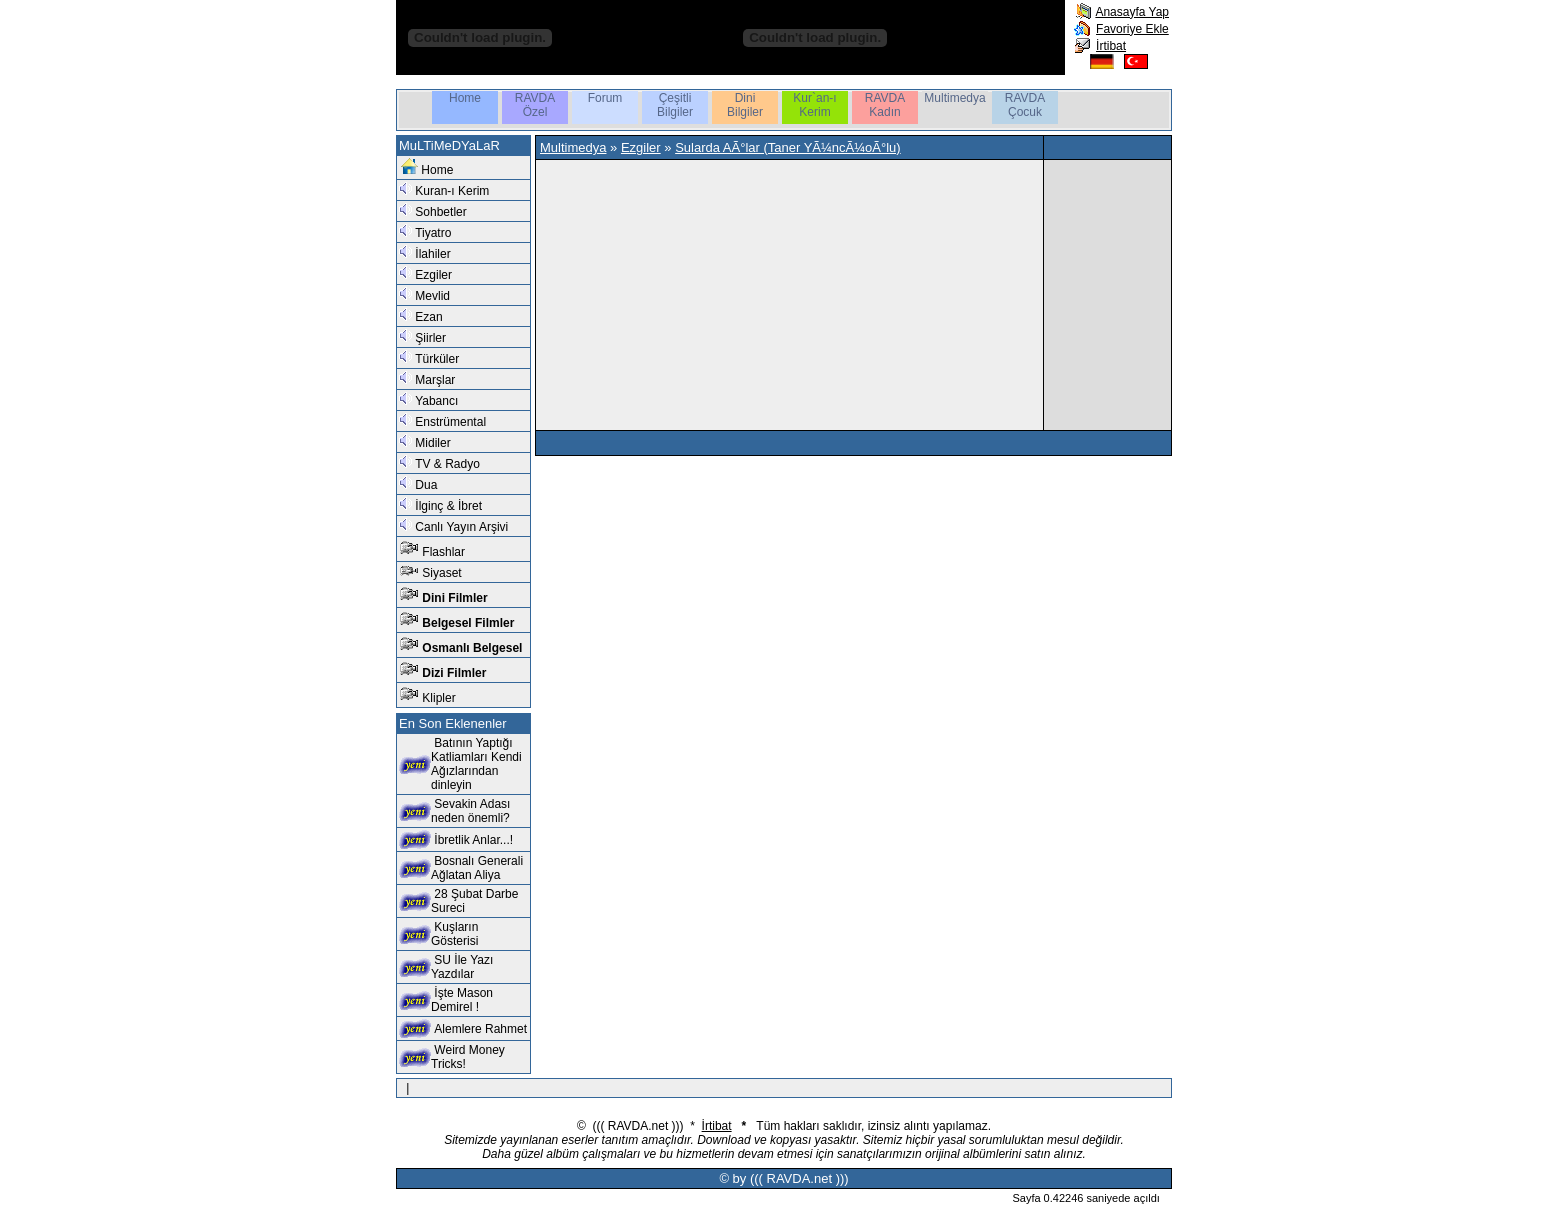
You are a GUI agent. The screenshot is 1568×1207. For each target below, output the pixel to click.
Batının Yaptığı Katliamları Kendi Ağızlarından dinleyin (476, 764)
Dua (426, 485)
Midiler (432, 443)
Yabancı (436, 401)
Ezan (428, 317)
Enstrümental (450, 422)
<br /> (782, 288)
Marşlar (435, 380)
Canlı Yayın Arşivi (461, 527)
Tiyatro (433, 233)
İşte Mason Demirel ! (462, 1000)
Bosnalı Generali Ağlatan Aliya (477, 868)
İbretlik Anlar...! (473, 840)
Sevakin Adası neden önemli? (470, 811)
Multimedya (573, 147)
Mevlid (432, 296)
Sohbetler (440, 212)
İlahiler (432, 254)
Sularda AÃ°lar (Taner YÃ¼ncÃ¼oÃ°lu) (788, 147)
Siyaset (441, 573)
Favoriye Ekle (1132, 29)
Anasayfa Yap (1132, 12)
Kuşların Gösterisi (454, 934)
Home (437, 170)
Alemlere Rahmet (480, 1029)
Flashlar (443, 552)
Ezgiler (433, 275)
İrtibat (1111, 46)
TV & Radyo (447, 464)
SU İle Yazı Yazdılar (462, 967)
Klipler (438, 698)
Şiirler (430, 338)
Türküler (437, 359)
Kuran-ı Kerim (452, 191)
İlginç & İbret (448, 506)
